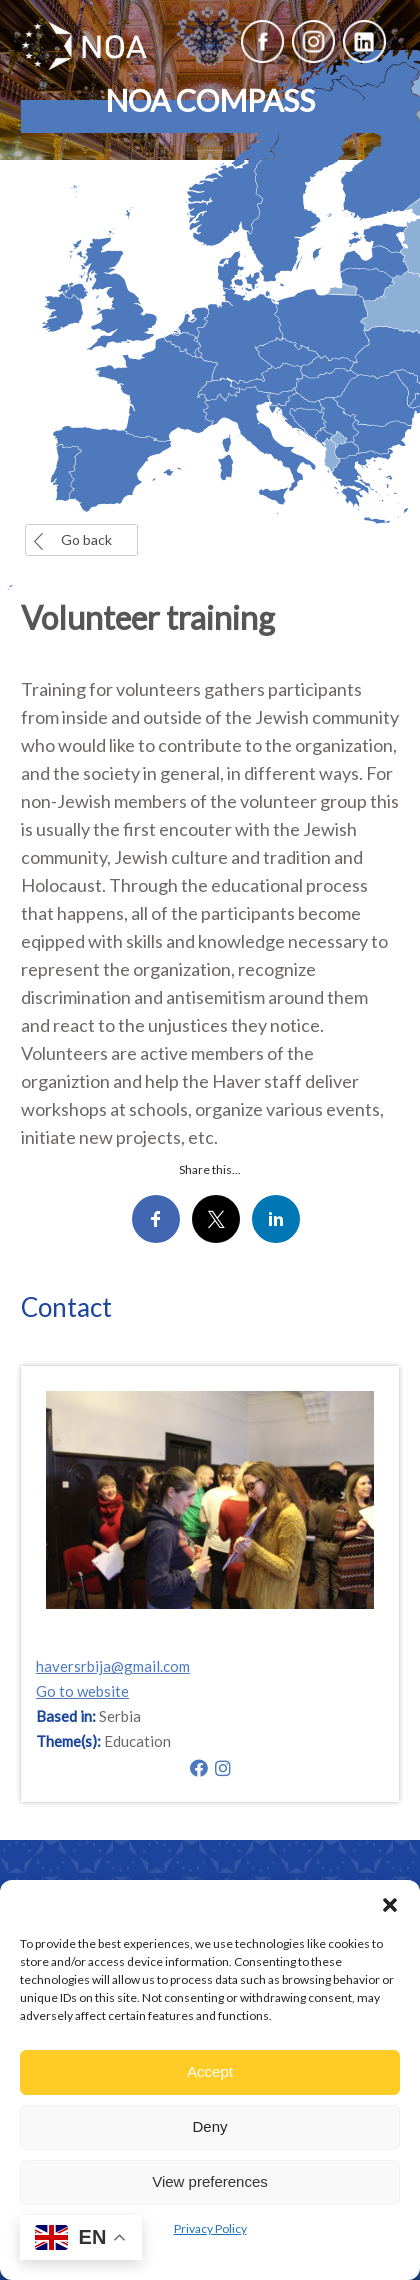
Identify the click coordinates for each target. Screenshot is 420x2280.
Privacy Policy (210, 2228)
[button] (390, 1905)
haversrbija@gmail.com (113, 1666)
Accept (210, 2071)
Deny (209, 2126)
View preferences (210, 2181)
